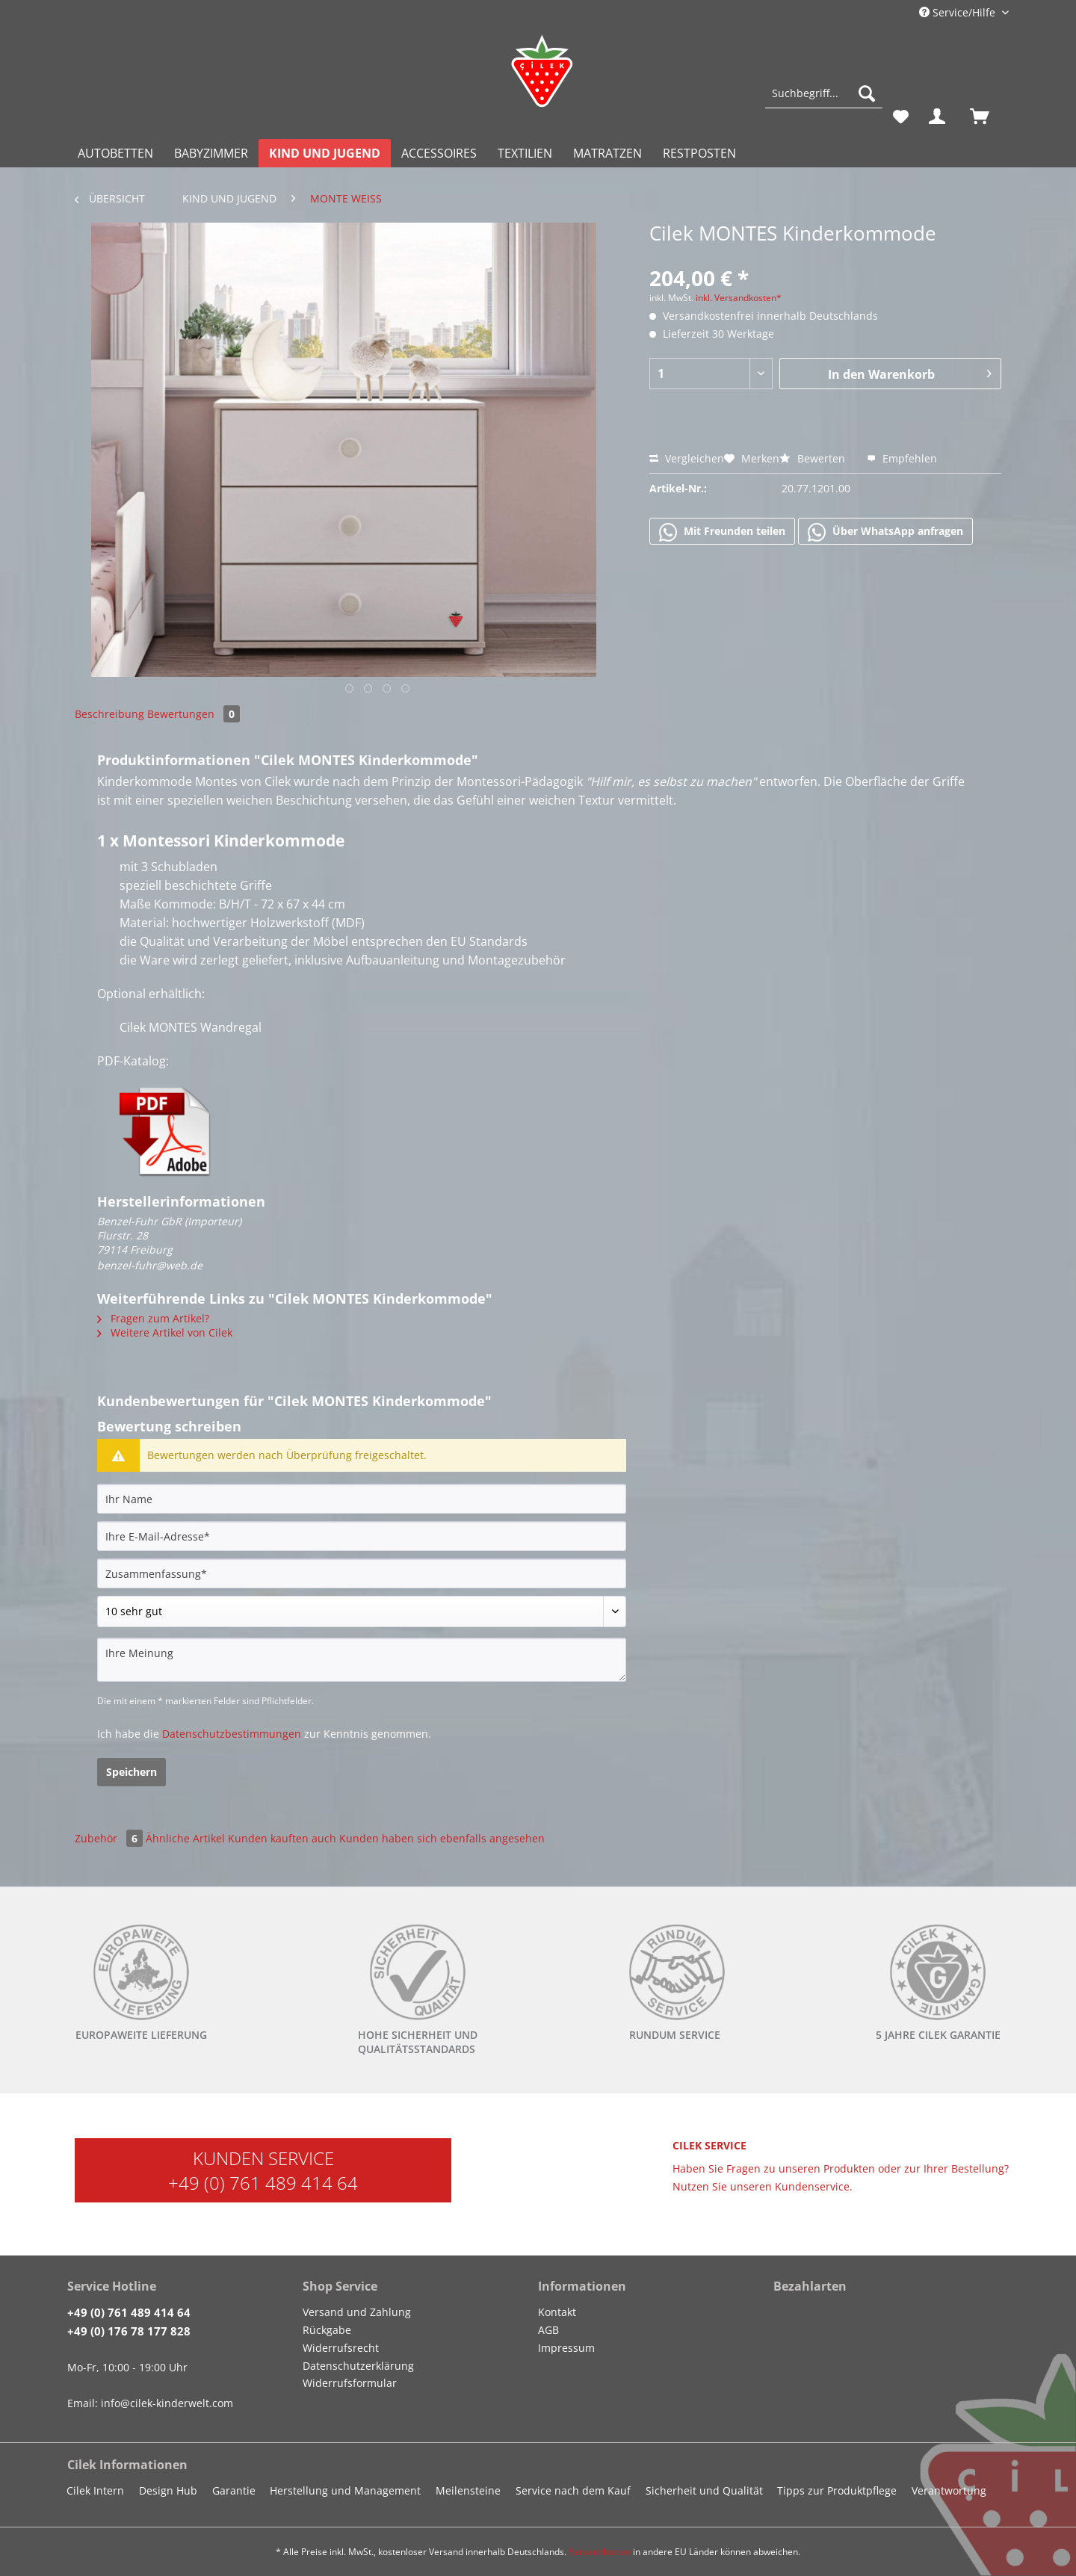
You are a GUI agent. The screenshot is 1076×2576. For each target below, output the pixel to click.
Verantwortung (949, 2490)
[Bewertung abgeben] (361, 1611)
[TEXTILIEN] (525, 153)
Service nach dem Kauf (573, 2490)
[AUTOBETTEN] (115, 153)
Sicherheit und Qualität (704, 2490)
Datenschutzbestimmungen (231, 1734)
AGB (548, 2330)
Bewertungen (193, 714)
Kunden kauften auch (282, 1838)
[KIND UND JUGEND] (325, 153)
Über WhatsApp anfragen (885, 532)
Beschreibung (109, 714)
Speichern (131, 1772)
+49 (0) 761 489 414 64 (263, 2182)
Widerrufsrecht (341, 2348)
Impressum (566, 2348)
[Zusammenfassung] (361, 1573)
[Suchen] (866, 93)
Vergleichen (686, 458)
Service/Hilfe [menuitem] (958, 12)
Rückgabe (327, 2330)
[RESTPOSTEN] (699, 153)
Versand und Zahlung (357, 2312)
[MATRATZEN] (607, 153)
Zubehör (110, 1838)
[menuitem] (823, 100)
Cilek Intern (95, 2490)
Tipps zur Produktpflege (837, 2490)
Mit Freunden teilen (722, 532)
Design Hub (168, 2490)
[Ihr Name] (361, 1499)
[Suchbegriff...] (823, 93)
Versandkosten (600, 2551)
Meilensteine (468, 2490)
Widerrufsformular (350, 2383)
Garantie (234, 2490)
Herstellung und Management (345, 2490)
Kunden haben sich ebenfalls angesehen (442, 1838)
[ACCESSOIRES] (439, 153)
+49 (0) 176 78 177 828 (129, 2330)
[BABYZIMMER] (211, 153)
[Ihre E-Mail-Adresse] (361, 1536)
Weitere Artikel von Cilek (164, 1332)
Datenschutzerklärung (358, 2366)
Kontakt (557, 2312)
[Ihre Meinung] (361, 1660)
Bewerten (813, 458)
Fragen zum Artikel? (153, 1318)
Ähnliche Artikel (185, 1838)
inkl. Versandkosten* (739, 297)
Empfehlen (902, 458)
